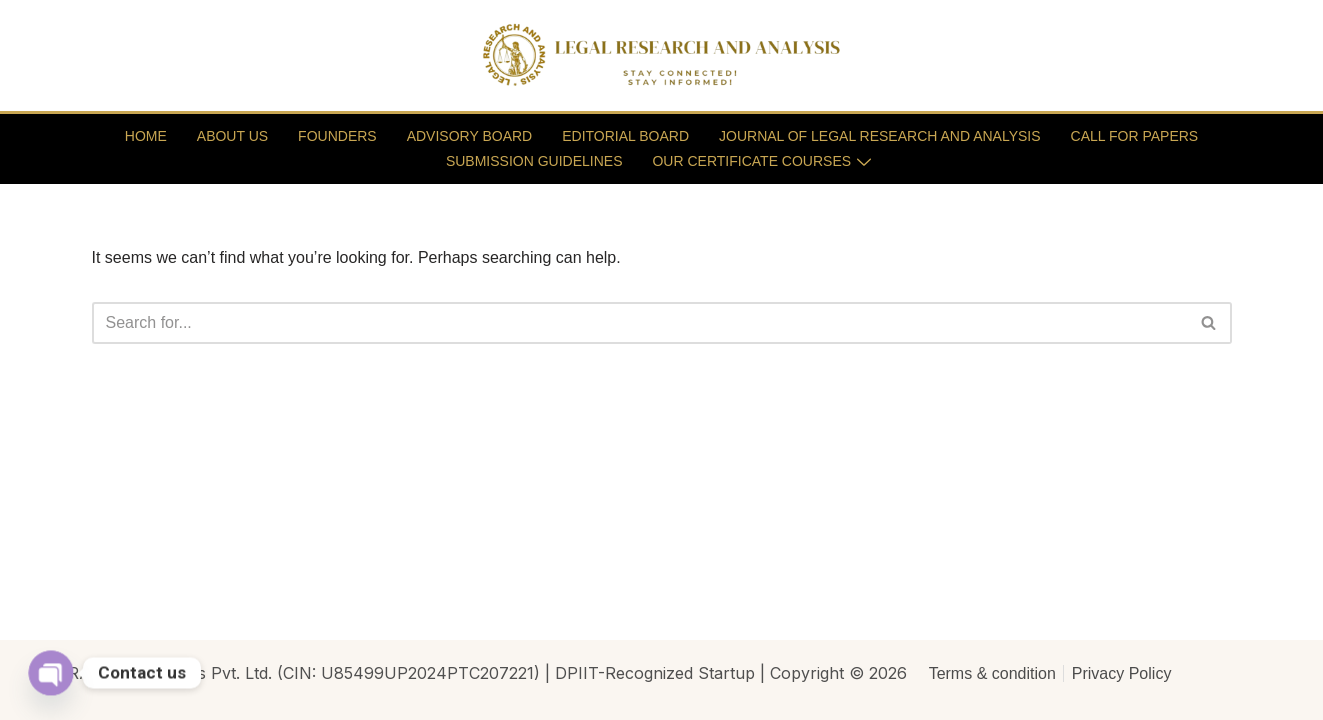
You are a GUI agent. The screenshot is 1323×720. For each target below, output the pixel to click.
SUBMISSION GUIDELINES (534, 161)
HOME (146, 136)
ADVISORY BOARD (470, 136)
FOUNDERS (337, 136)
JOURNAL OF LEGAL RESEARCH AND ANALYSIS (880, 136)
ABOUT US (232, 136)
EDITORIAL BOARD (625, 136)
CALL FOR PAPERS (1135, 136)
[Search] (639, 323)
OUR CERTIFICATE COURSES (761, 161)
